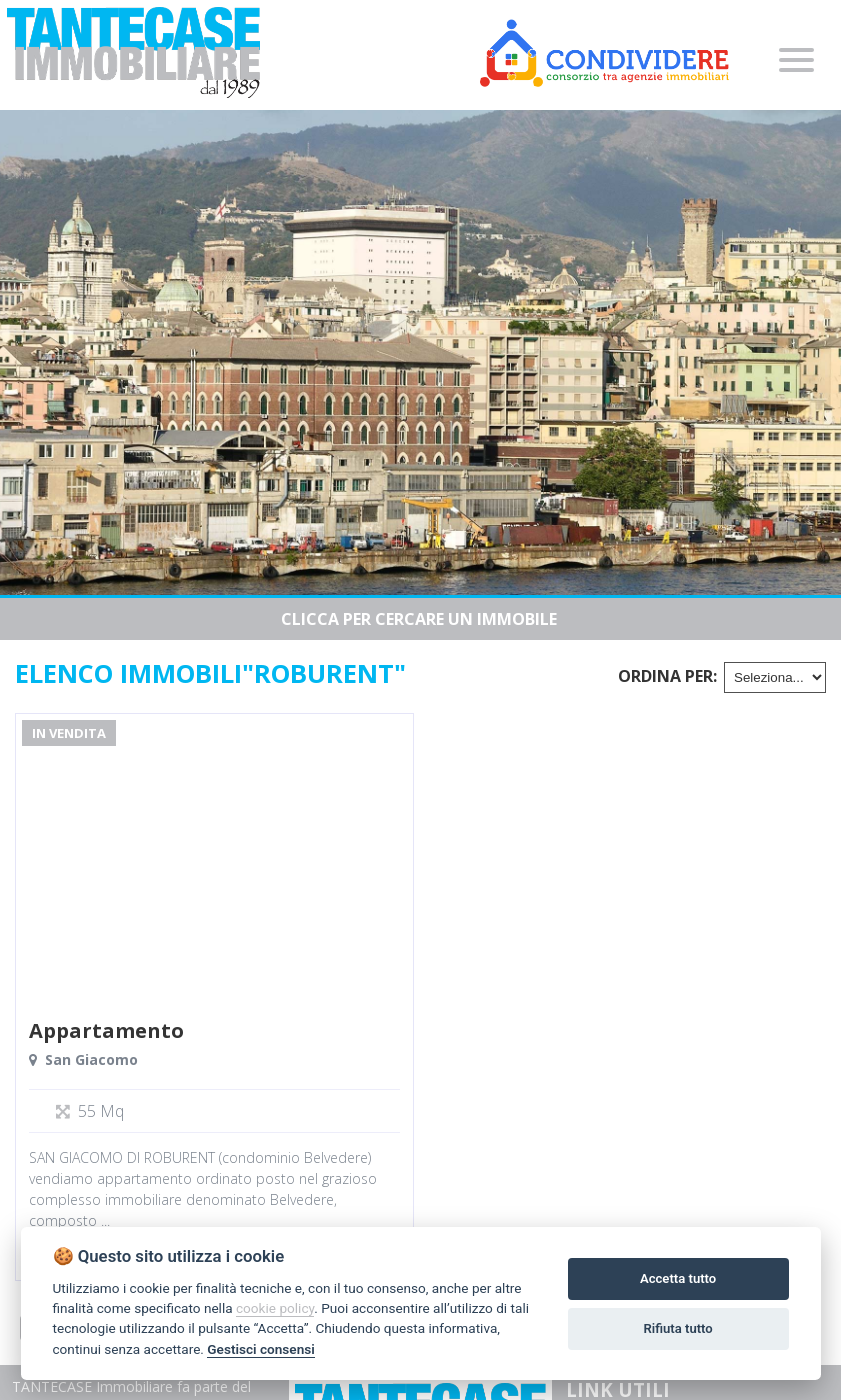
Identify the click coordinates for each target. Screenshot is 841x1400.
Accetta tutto (678, 1278)
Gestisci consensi (260, 1349)
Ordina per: (667, 676)
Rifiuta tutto (677, 1328)
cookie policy (275, 1308)
